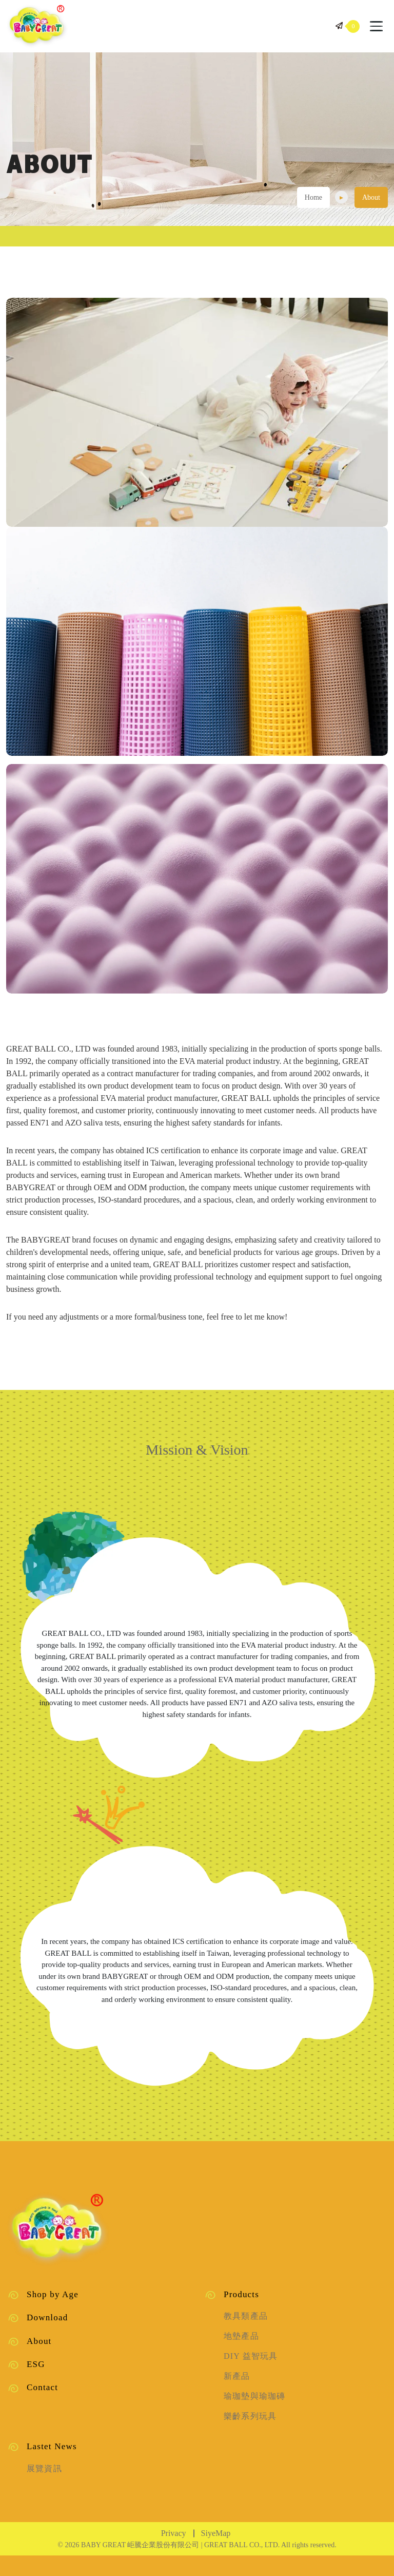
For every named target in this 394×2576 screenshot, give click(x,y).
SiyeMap (216, 2533)
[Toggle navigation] (376, 26)
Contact (42, 2387)
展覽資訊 (44, 2468)
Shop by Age (52, 2294)
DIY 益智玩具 (251, 2356)
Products (241, 2294)
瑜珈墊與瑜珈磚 (254, 2396)
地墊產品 (241, 2336)
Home (313, 197)
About (39, 2341)
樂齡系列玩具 (250, 2416)
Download (47, 2317)
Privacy (173, 2533)
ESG (36, 2364)
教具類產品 (246, 2316)
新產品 (237, 2376)
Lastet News (52, 2446)
